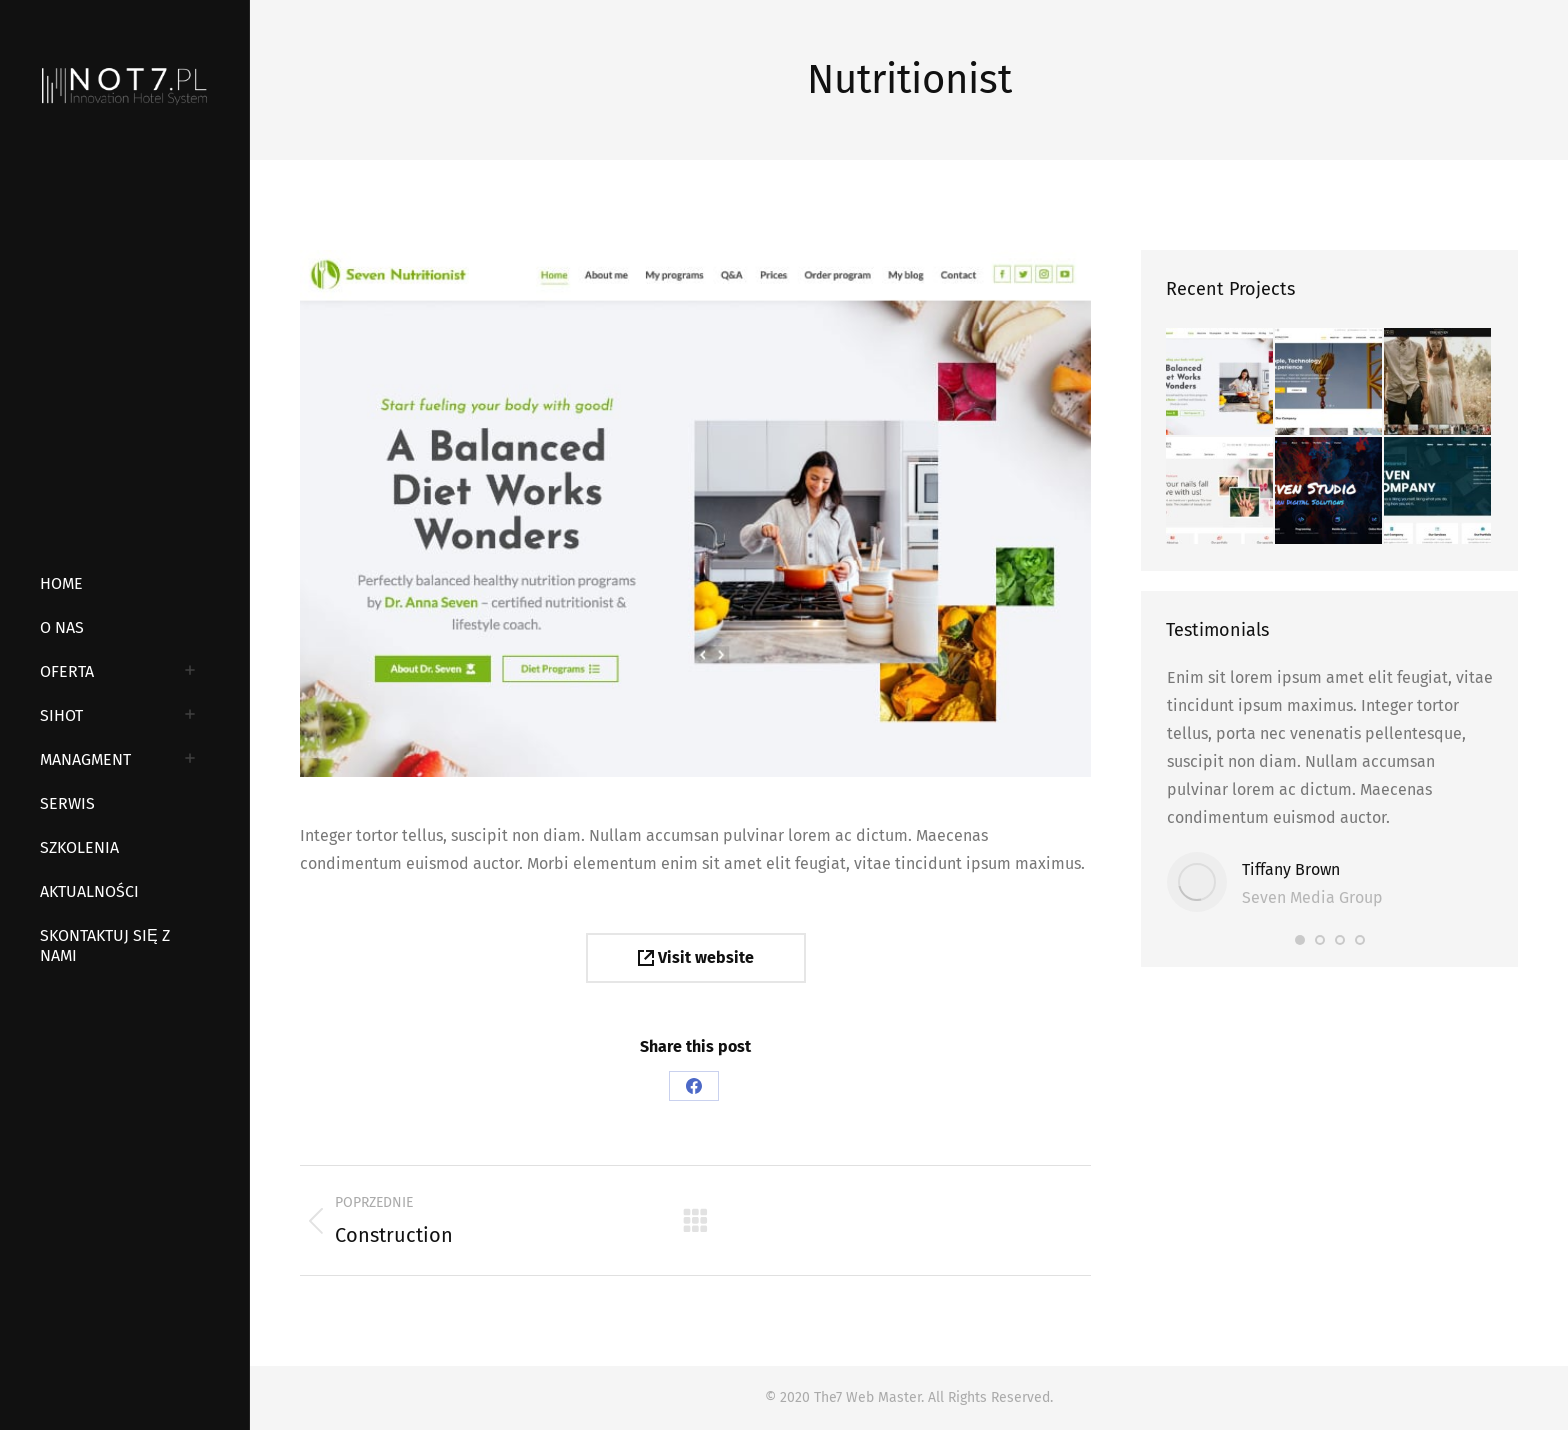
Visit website (696, 957)
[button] (1300, 940)
